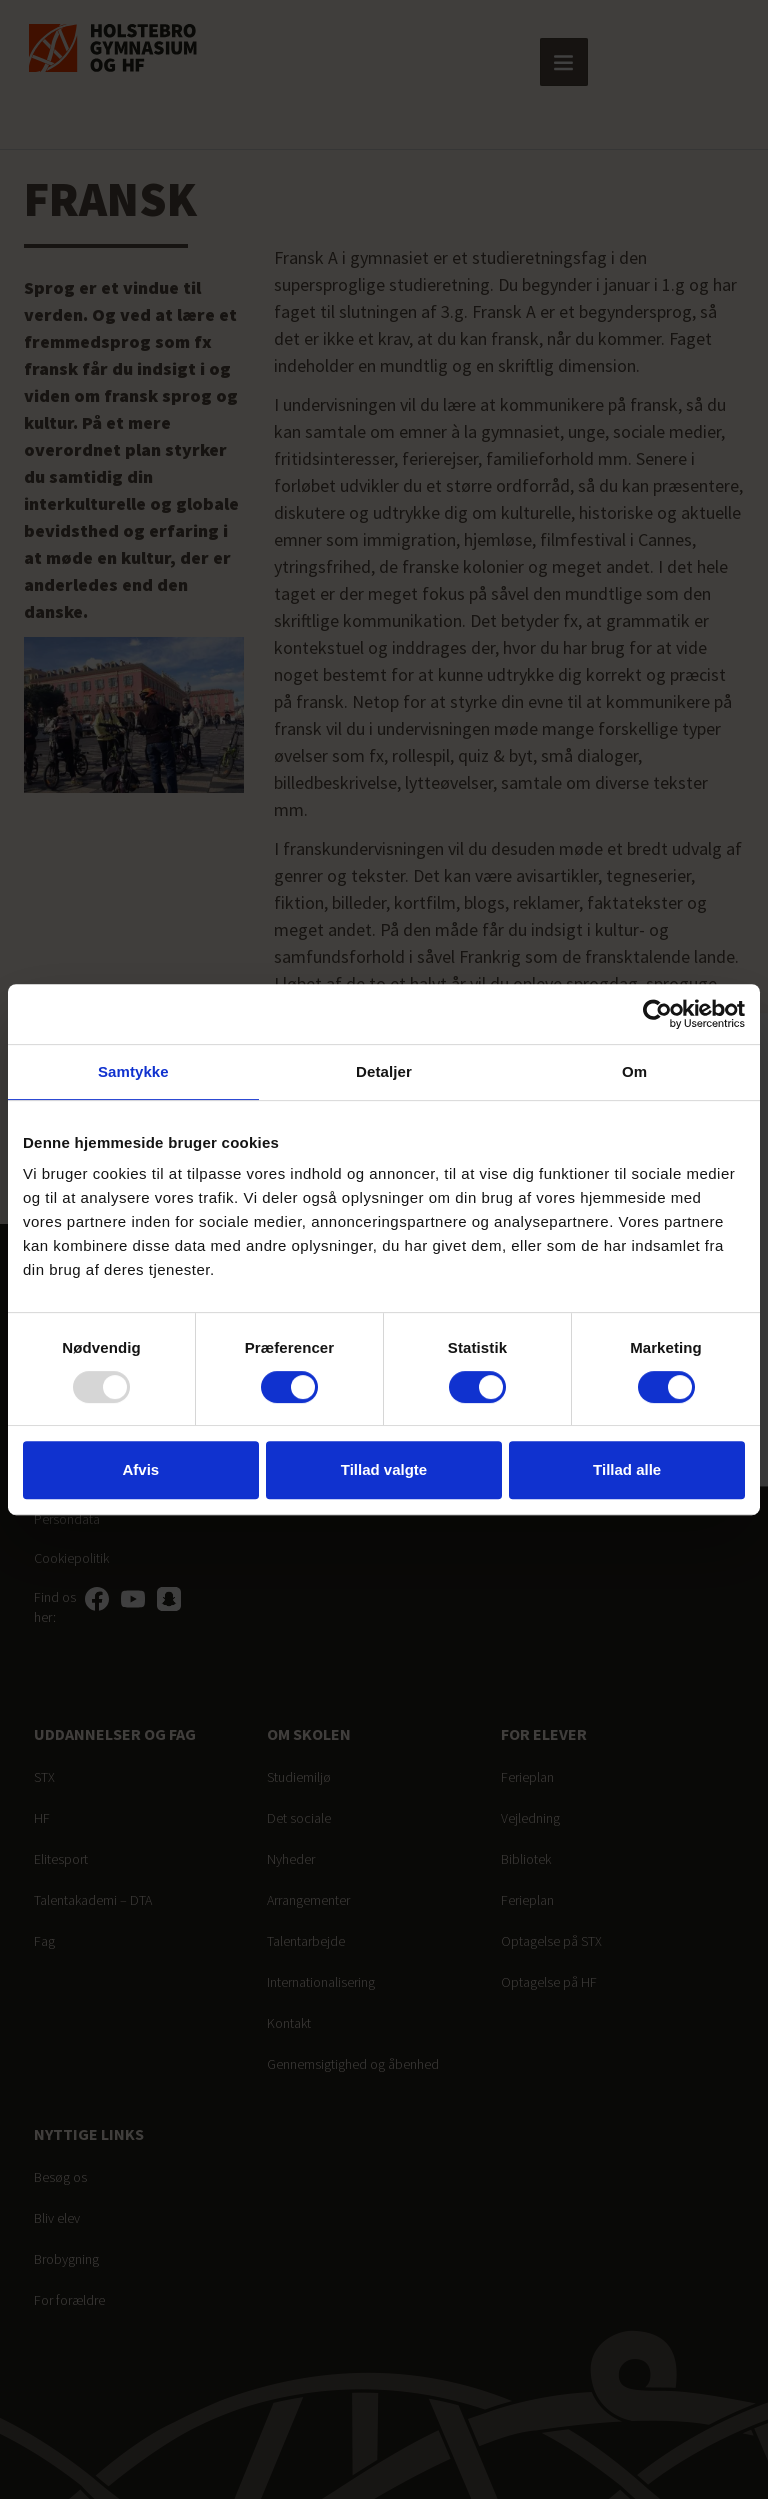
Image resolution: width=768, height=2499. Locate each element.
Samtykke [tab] (133, 1071)
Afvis (140, 1469)
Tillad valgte (384, 1469)
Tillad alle (627, 1469)
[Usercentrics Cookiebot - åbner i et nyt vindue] (657, 1014)
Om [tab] (634, 1071)
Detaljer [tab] (384, 1071)
